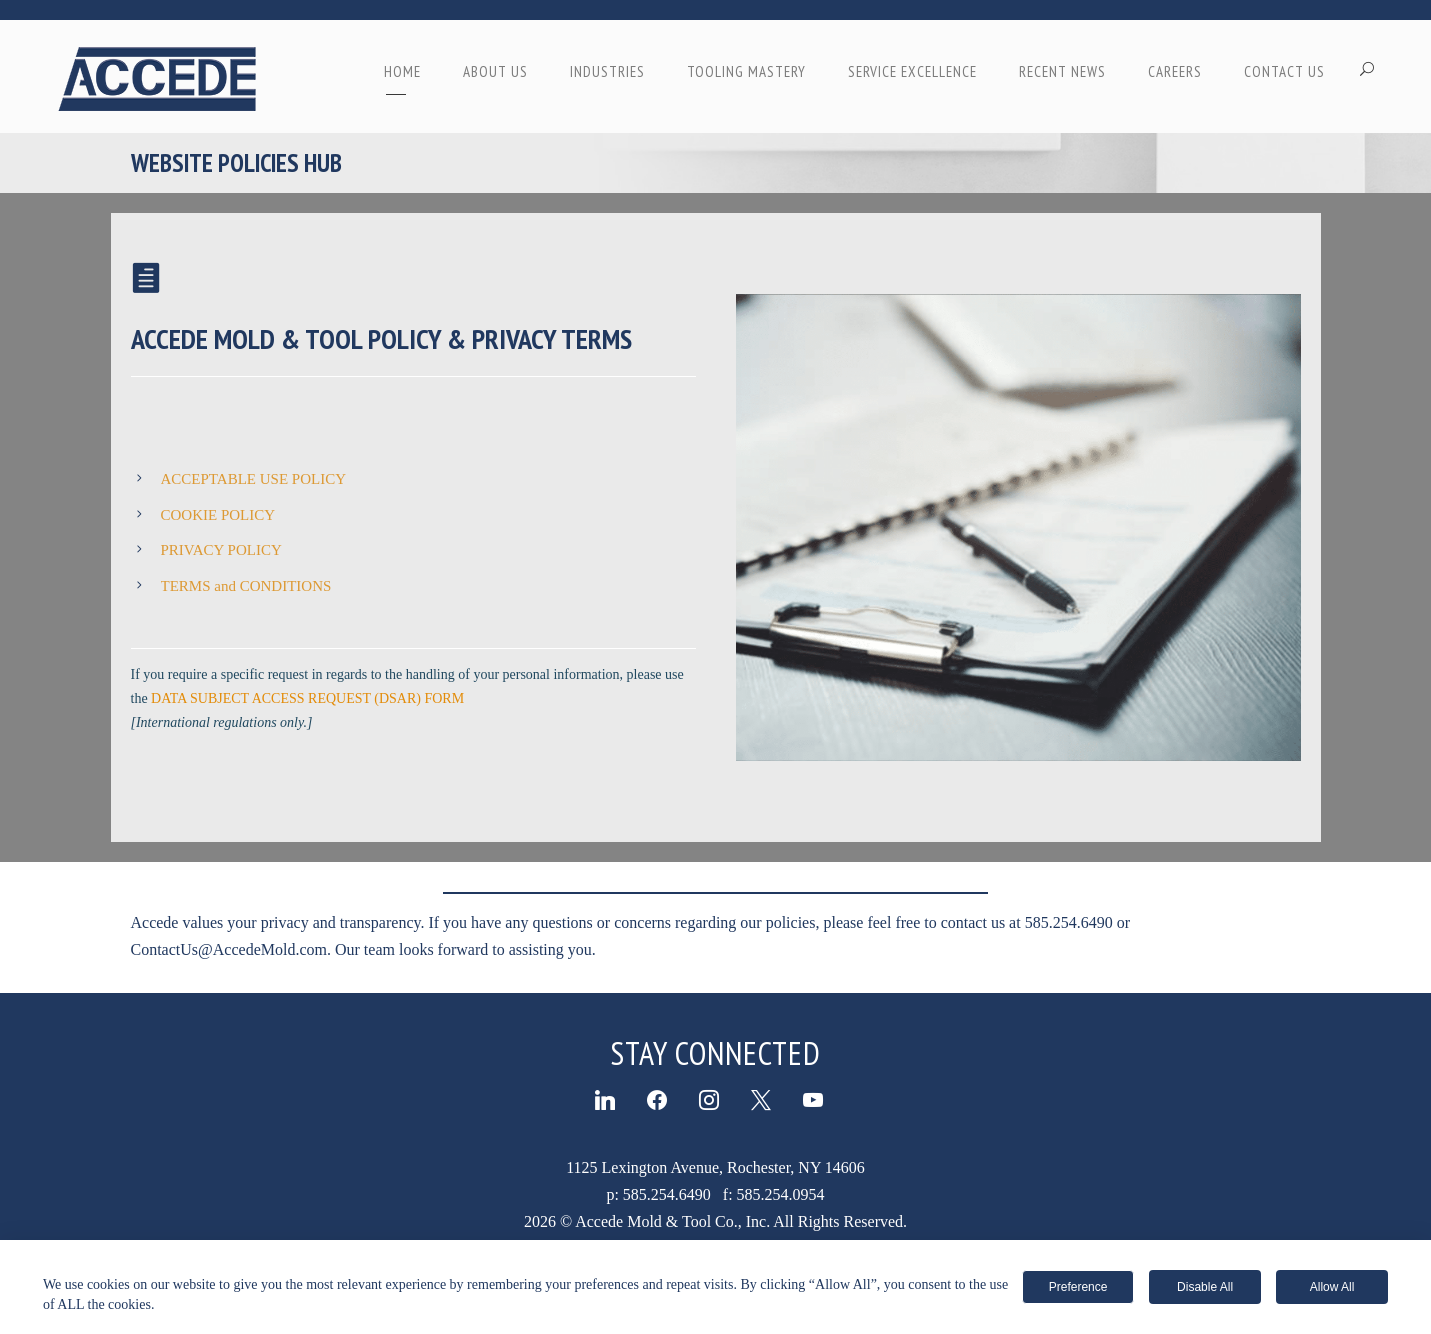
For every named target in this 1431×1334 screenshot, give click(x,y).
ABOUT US (495, 71)
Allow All (1332, 1287)
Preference (1078, 1287)
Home (402, 71)
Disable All (1205, 1287)
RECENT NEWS (1062, 71)
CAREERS (1175, 71)
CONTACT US (1284, 71)
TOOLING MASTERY (746, 71)
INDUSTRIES (607, 71)
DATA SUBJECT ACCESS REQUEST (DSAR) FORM (307, 698)
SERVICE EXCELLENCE (912, 71)
